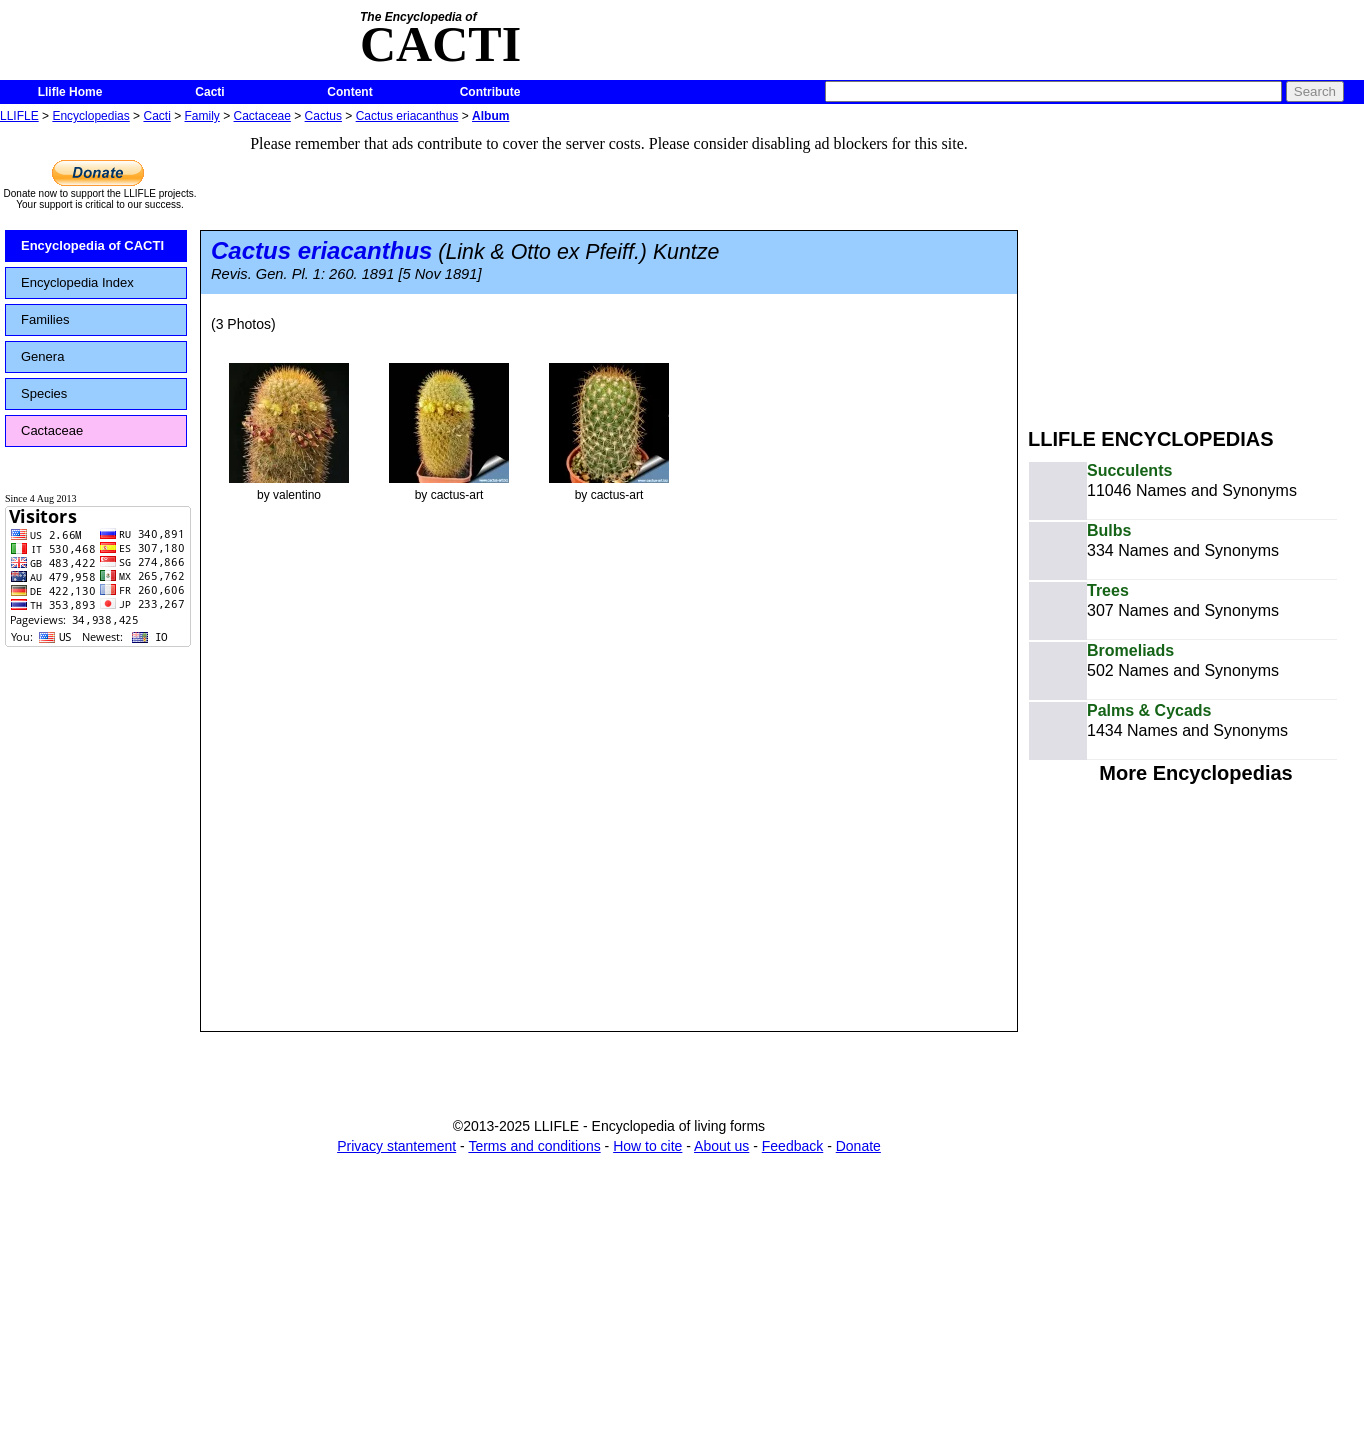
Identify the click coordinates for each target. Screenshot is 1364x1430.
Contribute (490, 92)
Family (202, 116)
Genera (42, 356)
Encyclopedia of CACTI (92, 245)
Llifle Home (70, 92)
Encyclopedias (90, 116)
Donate (858, 1146)
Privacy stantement (396, 1146)
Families (45, 319)
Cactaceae (262, 116)
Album (490, 116)
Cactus (323, 116)
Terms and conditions (534, 1146)
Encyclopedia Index (77, 282)
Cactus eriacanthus (407, 116)
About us (721, 1146)
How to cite (647, 1146)
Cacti (209, 92)
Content (349, 92)
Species (44, 393)
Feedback (792, 1146)
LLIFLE (19, 116)
